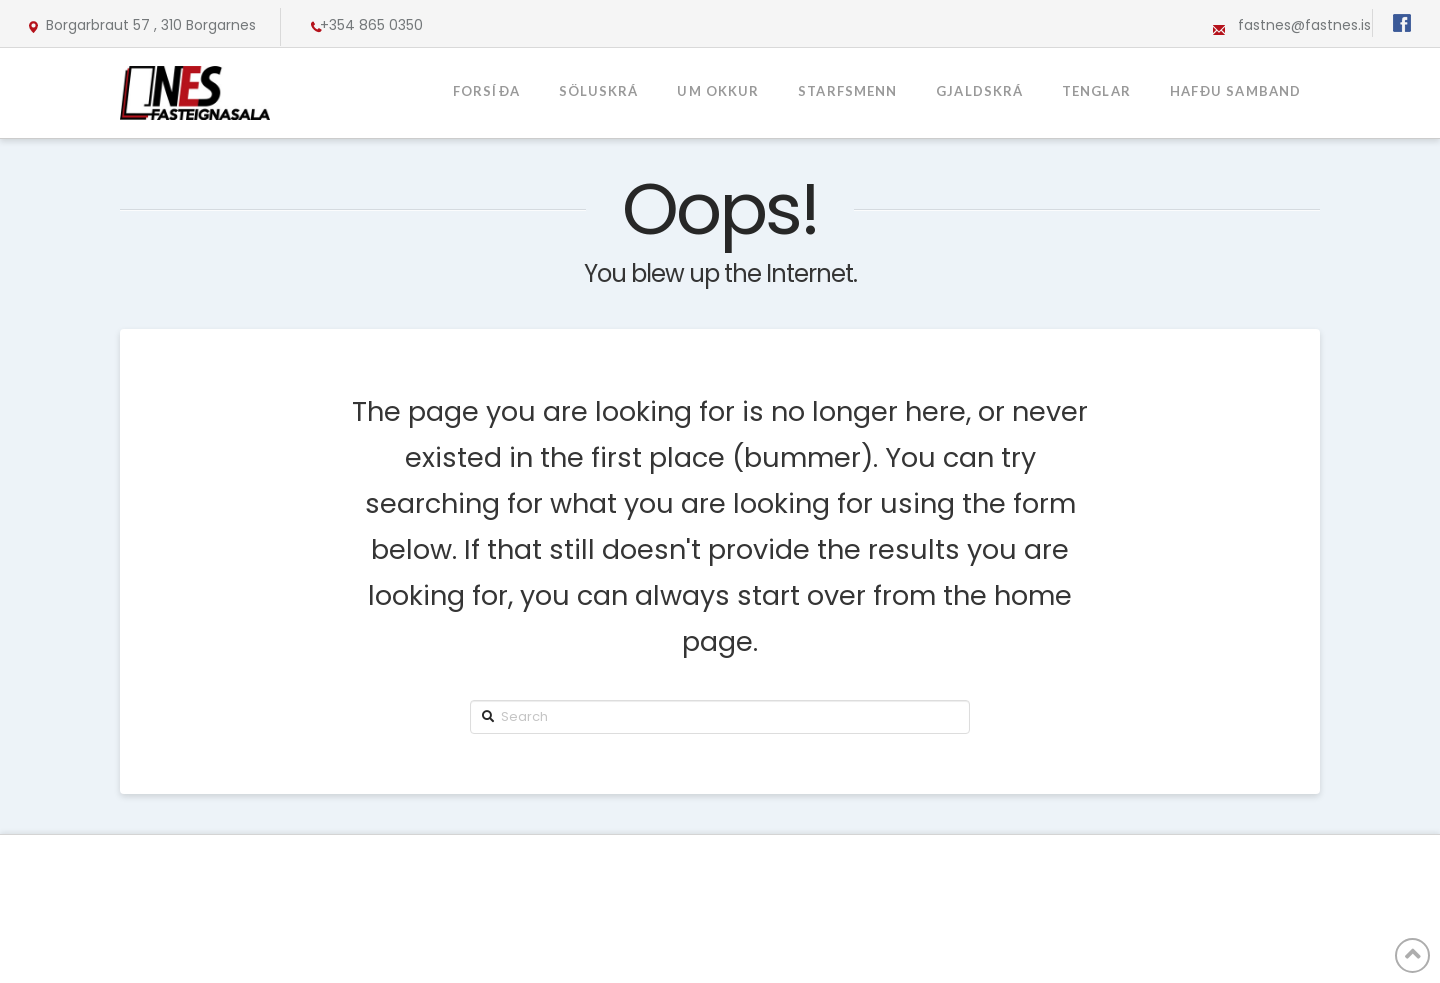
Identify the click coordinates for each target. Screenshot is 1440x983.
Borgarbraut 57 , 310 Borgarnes (151, 25)
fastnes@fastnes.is (1304, 25)
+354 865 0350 (371, 25)
